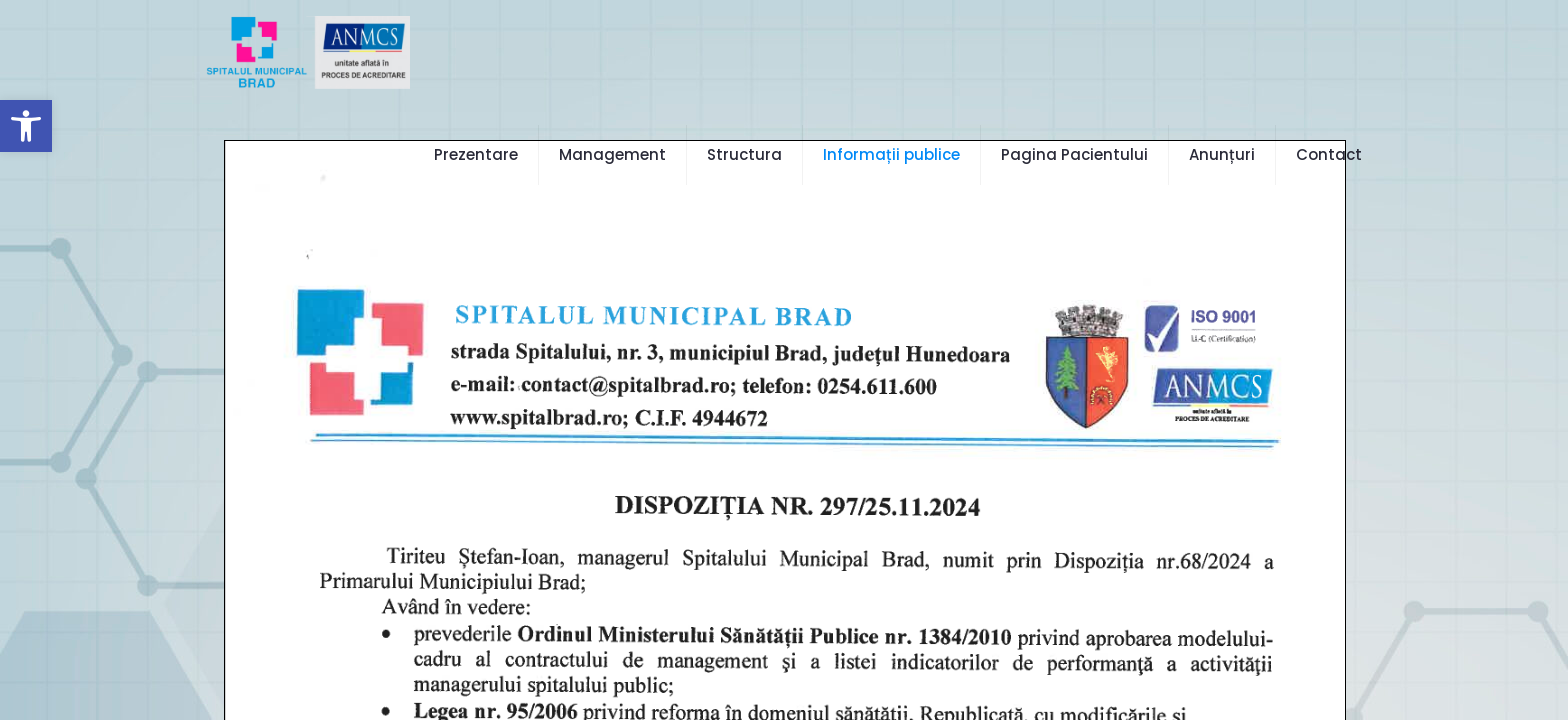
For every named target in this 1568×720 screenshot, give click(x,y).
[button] (26, 126)
